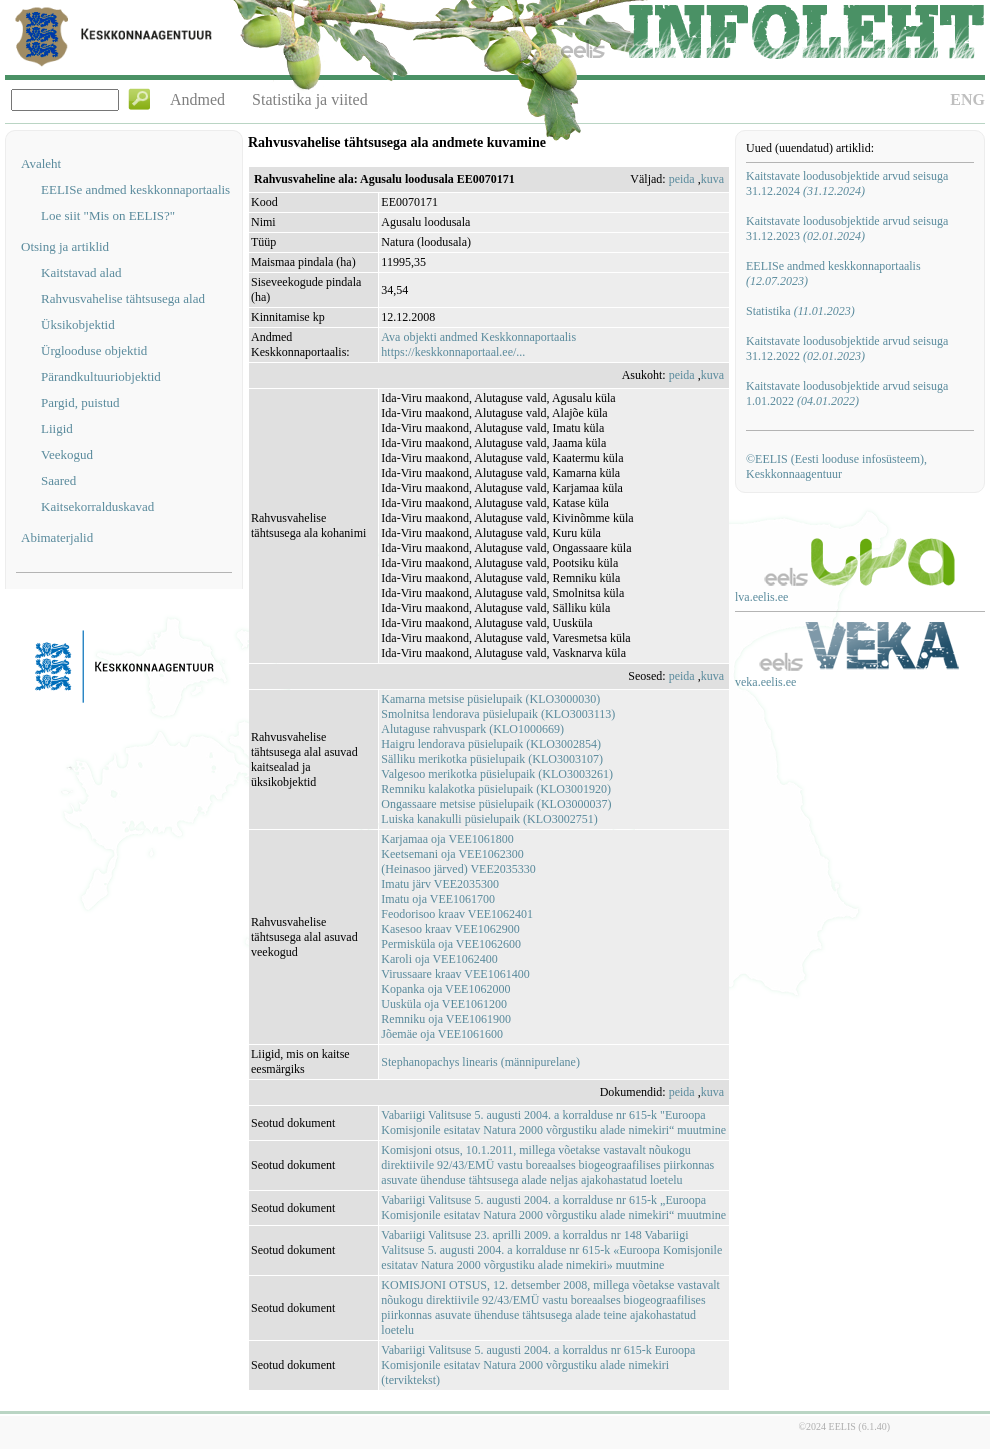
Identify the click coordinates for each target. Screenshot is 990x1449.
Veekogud (67, 454)
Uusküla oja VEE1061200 (444, 1004)
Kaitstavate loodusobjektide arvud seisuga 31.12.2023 (847, 228)
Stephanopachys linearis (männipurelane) (480, 1062)
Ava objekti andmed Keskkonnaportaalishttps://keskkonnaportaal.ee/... (478, 344)
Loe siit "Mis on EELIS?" (108, 215)
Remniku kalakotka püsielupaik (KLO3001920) (496, 789)
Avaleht (41, 163)
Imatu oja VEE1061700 (438, 899)
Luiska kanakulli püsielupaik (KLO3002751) (489, 819)
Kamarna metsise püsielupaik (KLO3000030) (490, 699)
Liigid (57, 428)
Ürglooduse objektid (94, 350)
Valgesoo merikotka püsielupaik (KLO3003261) (497, 774)
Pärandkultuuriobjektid (101, 376)
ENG (967, 99)
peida (682, 179)
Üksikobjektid (78, 324)
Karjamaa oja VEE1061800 (447, 839)
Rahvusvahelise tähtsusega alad (123, 298)
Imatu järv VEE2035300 (440, 884)
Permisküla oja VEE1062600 (451, 944)
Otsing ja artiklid (65, 246)
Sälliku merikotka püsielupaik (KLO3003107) (492, 759)
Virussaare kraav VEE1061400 (455, 974)
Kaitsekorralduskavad (97, 506)
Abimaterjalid (57, 537)
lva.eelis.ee (761, 597)
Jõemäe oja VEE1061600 (442, 1034)
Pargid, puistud (80, 402)
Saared (58, 480)
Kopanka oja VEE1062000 (445, 989)
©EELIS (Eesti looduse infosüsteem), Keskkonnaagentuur (836, 466)
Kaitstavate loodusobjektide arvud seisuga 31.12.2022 (847, 348)
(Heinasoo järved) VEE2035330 (458, 869)
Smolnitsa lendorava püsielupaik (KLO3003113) (498, 714)
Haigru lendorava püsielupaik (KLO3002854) (491, 744)
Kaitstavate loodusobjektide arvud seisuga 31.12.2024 (847, 183)
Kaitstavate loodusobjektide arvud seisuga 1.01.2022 (847, 393)
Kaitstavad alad (81, 272)
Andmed (197, 99)
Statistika (800, 311)
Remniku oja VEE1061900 (446, 1019)
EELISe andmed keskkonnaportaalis (135, 189)
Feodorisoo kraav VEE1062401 (457, 914)
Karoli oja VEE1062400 (439, 959)
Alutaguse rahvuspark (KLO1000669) (472, 729)
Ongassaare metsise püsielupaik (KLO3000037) (496, 804)
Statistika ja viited (310, 99)
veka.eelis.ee (765, 682)
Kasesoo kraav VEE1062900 (450, 929)
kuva (712, 179)
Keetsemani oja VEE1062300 (452, 854)
